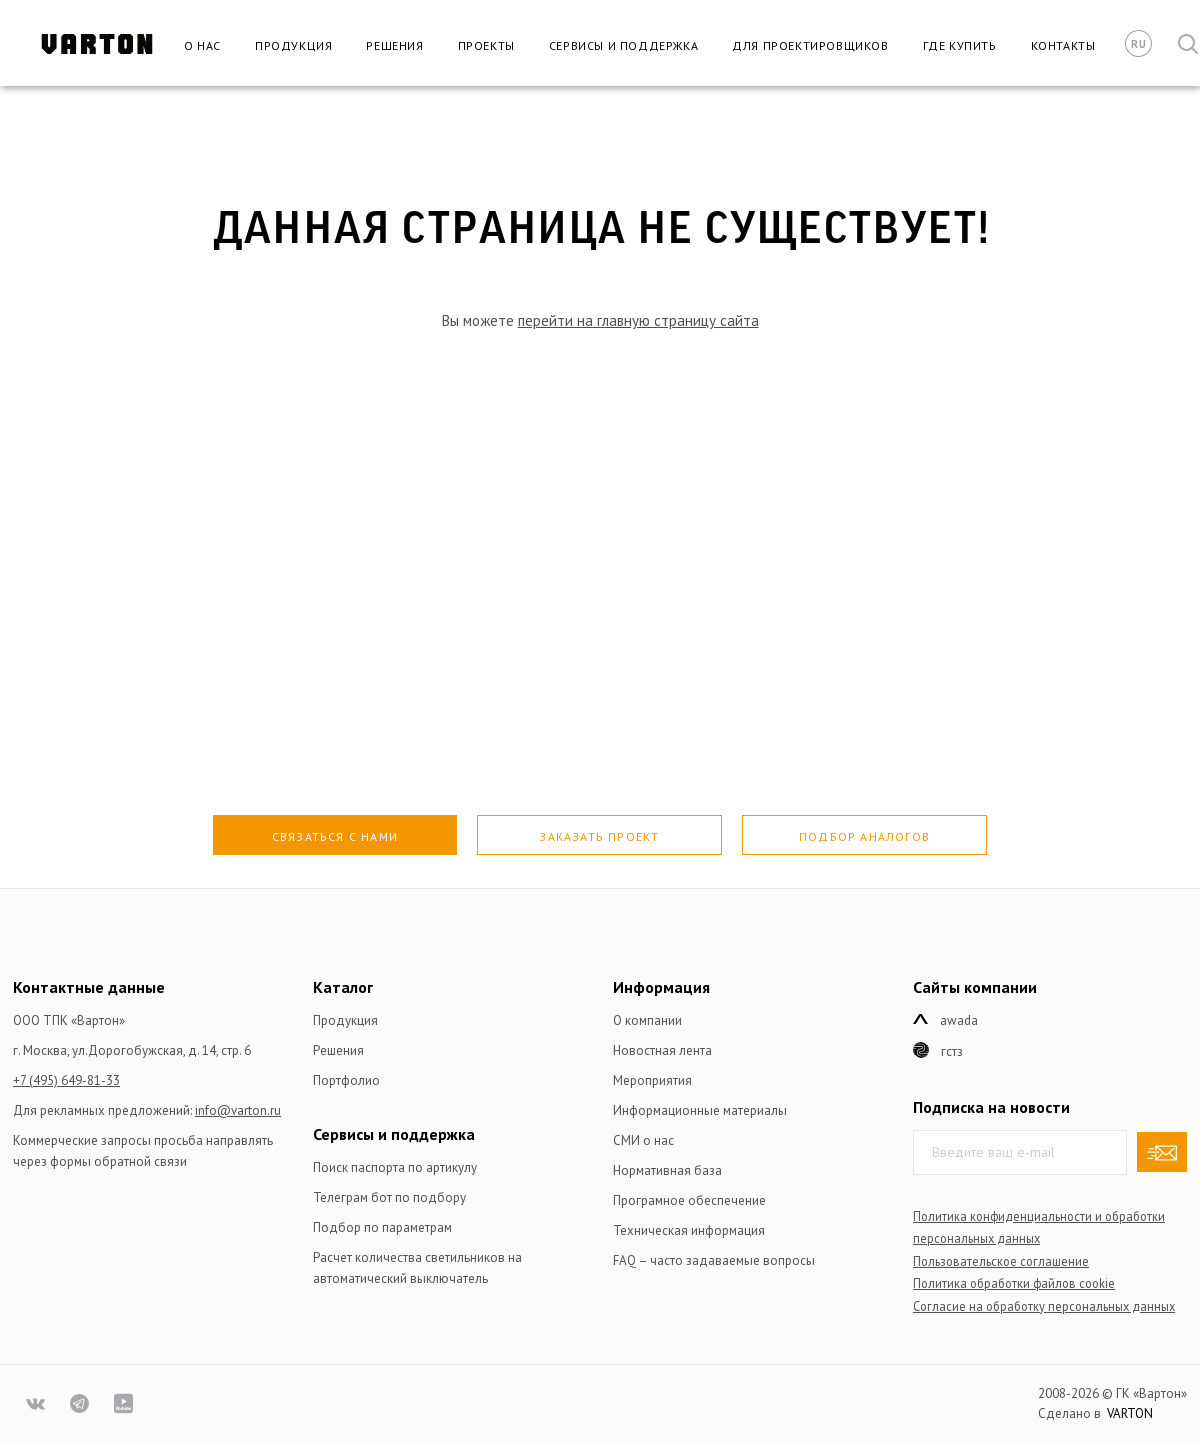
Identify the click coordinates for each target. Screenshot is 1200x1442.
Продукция (293, 45)
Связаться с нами (335, 836)
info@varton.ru (238, 1110)
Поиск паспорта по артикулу (395, 1167)
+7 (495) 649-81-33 (66, 1080)
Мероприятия (652, 1080)
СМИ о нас (643, 1140)
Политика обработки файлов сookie (1014, 1283)
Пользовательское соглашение (1001, 1261)
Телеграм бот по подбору (389, 1197)
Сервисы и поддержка (623, 45)
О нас (202, 45)
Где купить (960, 45)
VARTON (1130, 1413)
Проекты (486, 45)
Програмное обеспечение (689, 1200)
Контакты (1063, 45)
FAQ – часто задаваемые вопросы (714, 1260)
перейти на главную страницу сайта (638, 320)
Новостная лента (662, 1050)
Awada (959, 1020)
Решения (394, 45)
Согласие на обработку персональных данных (1044, 1306)
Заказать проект (599, 836)
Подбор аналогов (864, 836)
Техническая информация (689, 1230)
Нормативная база (667, 1170)
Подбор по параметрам (382, 1227)
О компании (647, 1020)
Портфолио (346, 1080)
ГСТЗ (952, 1051)
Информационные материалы (700, 1110)
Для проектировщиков (810, 45)
